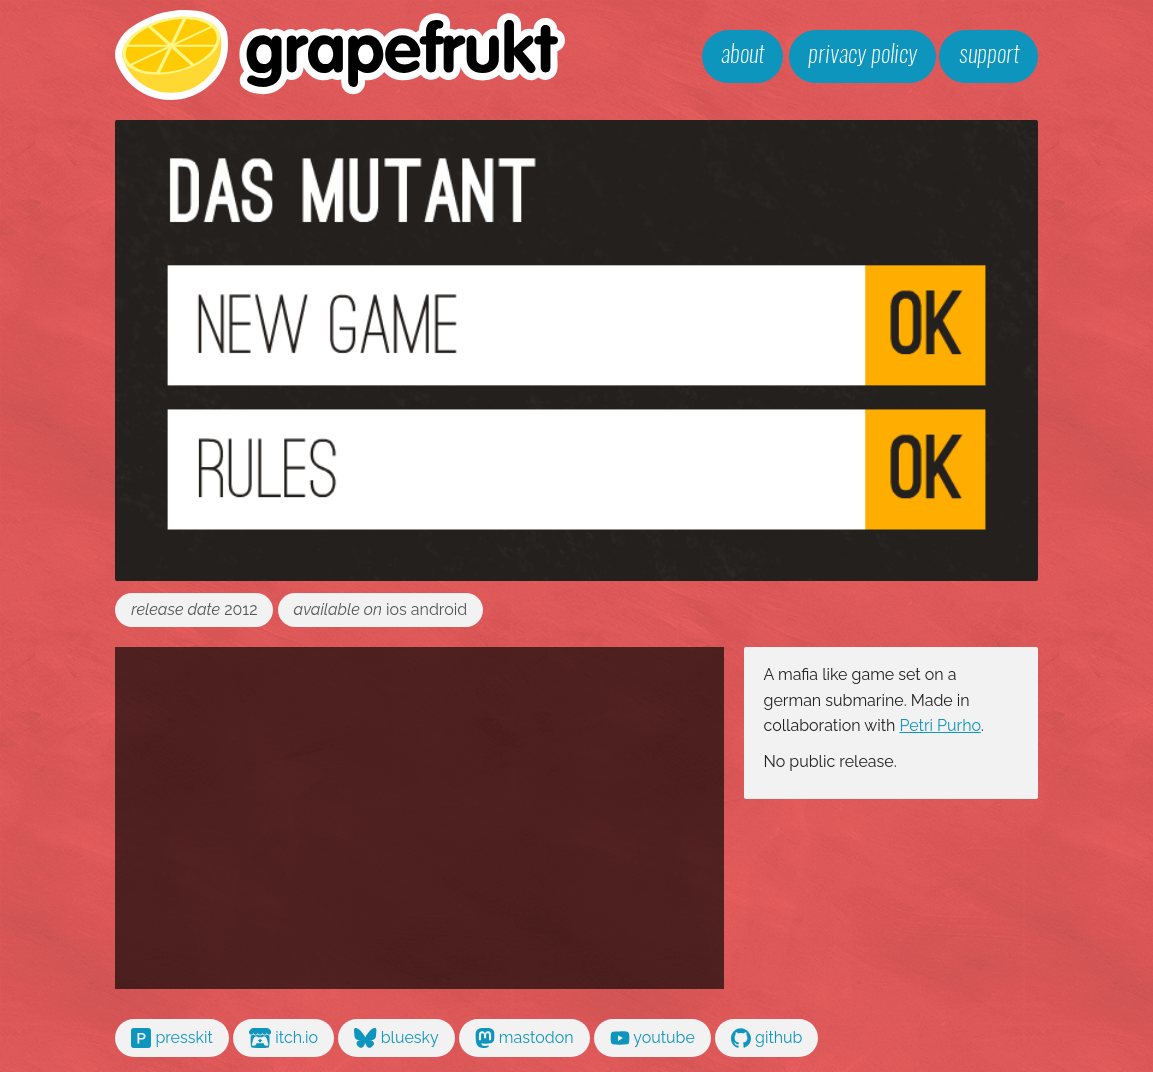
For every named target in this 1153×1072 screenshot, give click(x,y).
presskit (172, 1038)
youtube (652, 1038)
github (767, 1038)
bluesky (396, 1038)
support (989, 56)
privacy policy (862, 56)
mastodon (524, 1038)
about (742, 56)
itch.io (283, 1038)
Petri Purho (939, 725)
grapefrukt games (340, 55)
